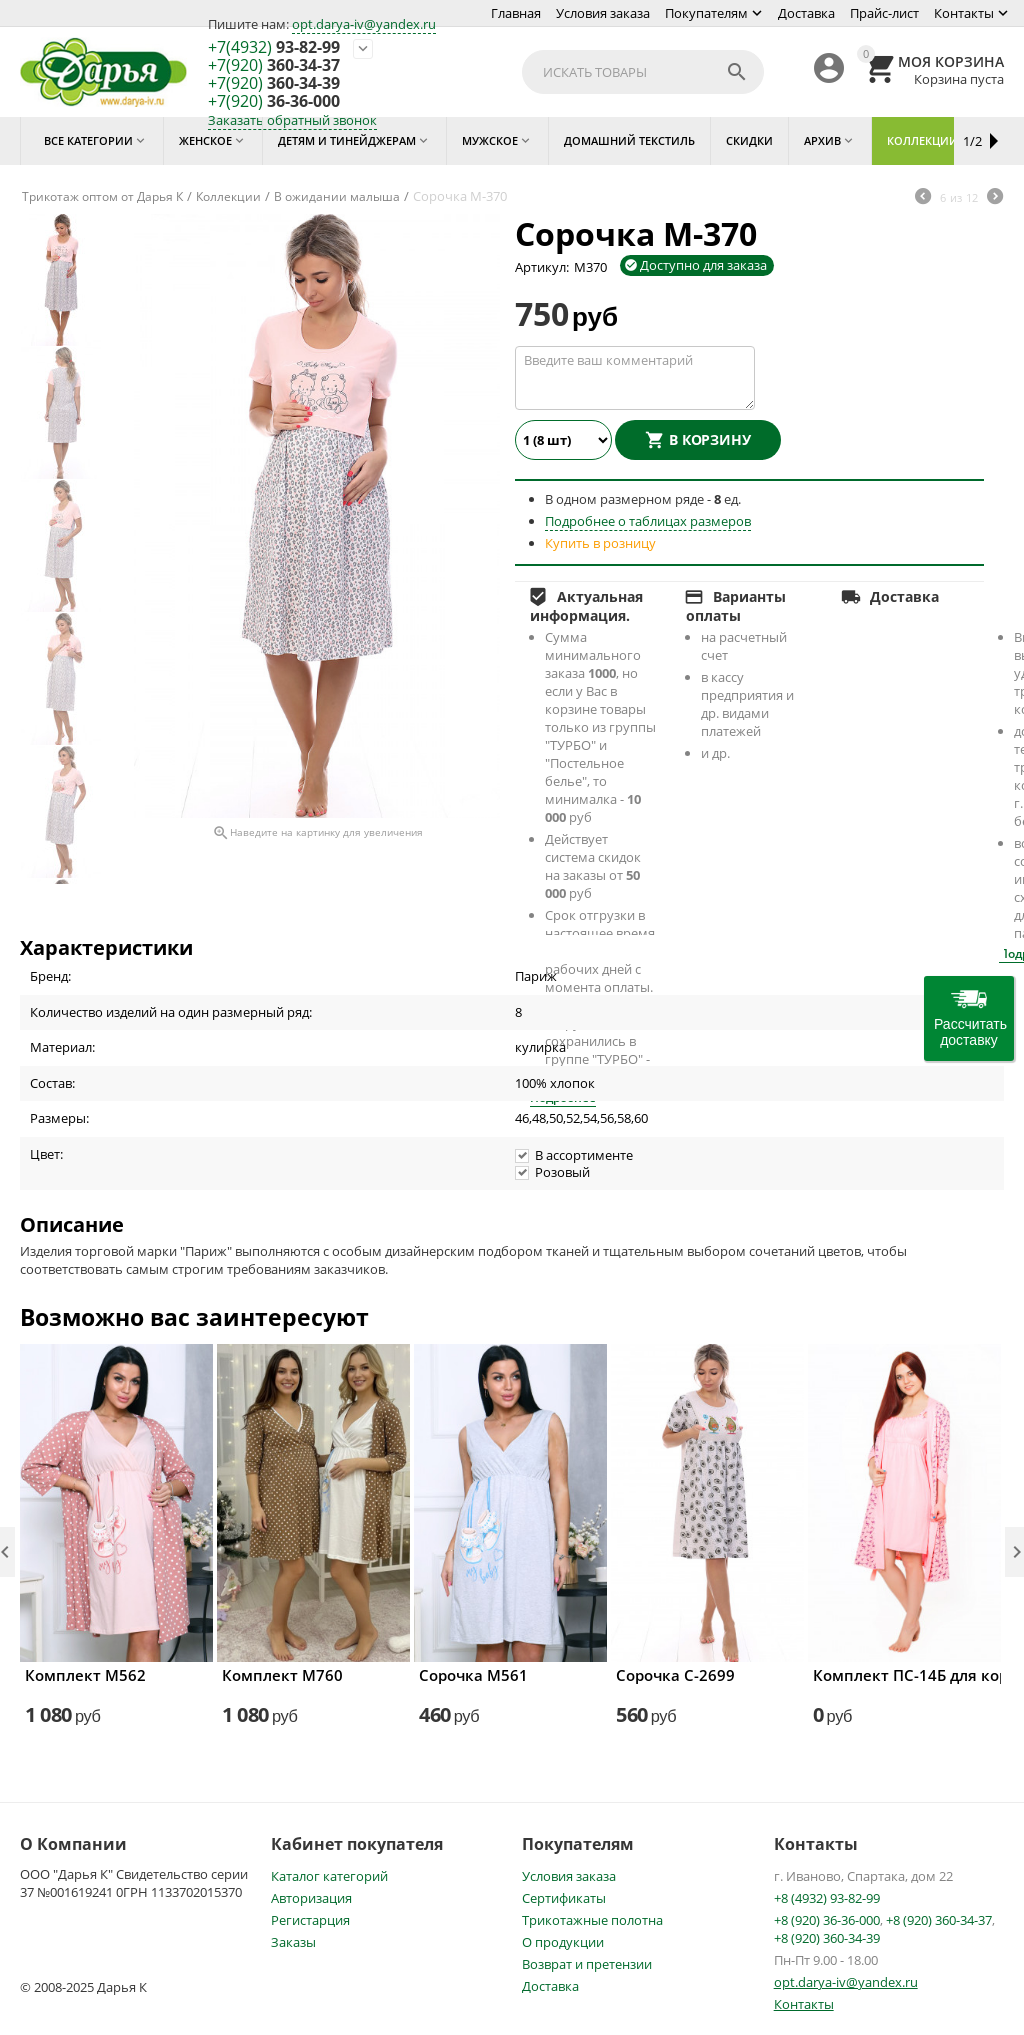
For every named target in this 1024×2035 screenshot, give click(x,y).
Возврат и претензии (587, 1964)
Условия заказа (603, 13)
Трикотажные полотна (592, 1920)
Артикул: (542, 267)
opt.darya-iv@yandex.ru (364, 24)
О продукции (563, 1942)
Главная (516, 13)
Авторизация (311, 1898)
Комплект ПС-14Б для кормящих (904, 1675)
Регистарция (310, 1920)
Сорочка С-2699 (675, 1675)
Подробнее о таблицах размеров (648, 521)
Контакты (964, 13)
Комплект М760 (282, 1675)
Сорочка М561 (473, 1675)
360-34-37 (274, 66)
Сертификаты (564, 1898)
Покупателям (706, 13)
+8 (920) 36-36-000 (827, 1920)
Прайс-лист (884, 13)
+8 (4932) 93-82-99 (827, 1898)
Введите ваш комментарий (635, 378)
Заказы (293, 1942)
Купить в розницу (600, 543)
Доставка (806, 13)
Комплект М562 (85, 1675)
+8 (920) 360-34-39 (827, 1938)
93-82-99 (274, 48)
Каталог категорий (329, 1876)
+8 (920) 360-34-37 (939, 1920)
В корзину (710, 439)
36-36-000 (274, 102)
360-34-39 (274, 84)
